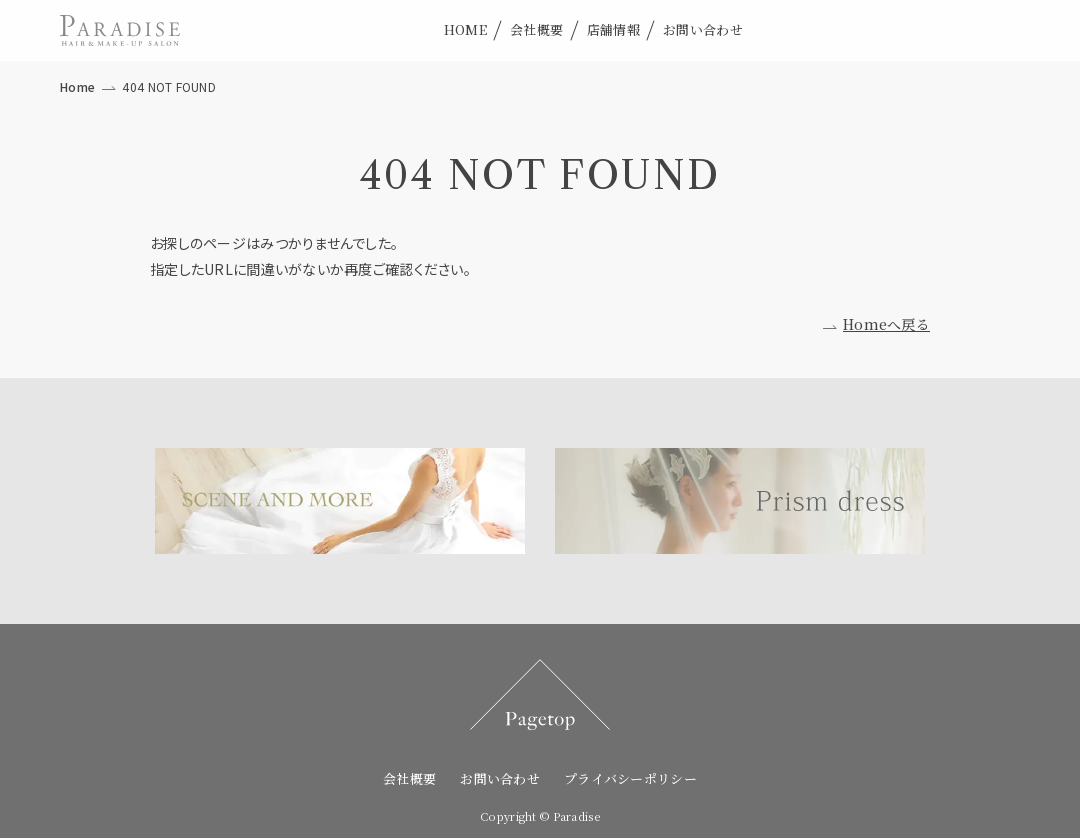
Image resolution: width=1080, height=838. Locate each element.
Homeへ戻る (886, 324)
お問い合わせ (703, 29)
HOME (465, 29)
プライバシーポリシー (630, 778)
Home (77, 86)
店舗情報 (613, 29)
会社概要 (536, 29)
